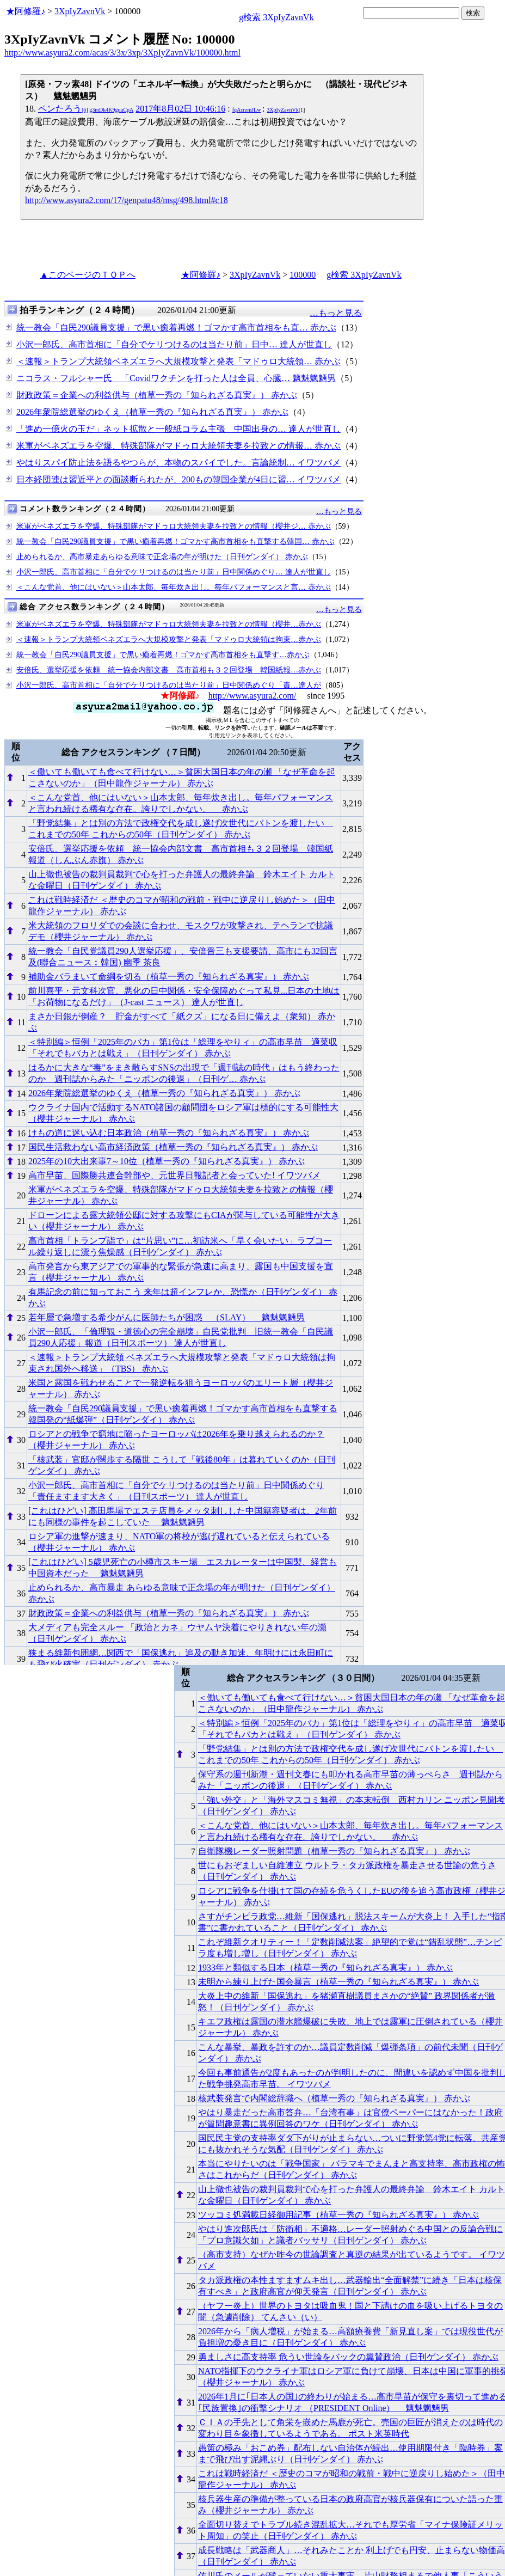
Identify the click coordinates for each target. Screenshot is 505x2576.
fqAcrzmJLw (246, 110)
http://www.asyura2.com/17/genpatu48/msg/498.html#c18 (126, 200)
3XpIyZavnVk (79, 11)
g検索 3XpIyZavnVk (276, 17)
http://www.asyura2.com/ (252, 695)
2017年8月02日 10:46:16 (180, 108)
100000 (303, 274)
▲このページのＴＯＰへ (88, 274)
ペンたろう (85, 108)
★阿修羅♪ (25, 11)
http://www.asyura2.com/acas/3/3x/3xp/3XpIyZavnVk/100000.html (122, 52)
